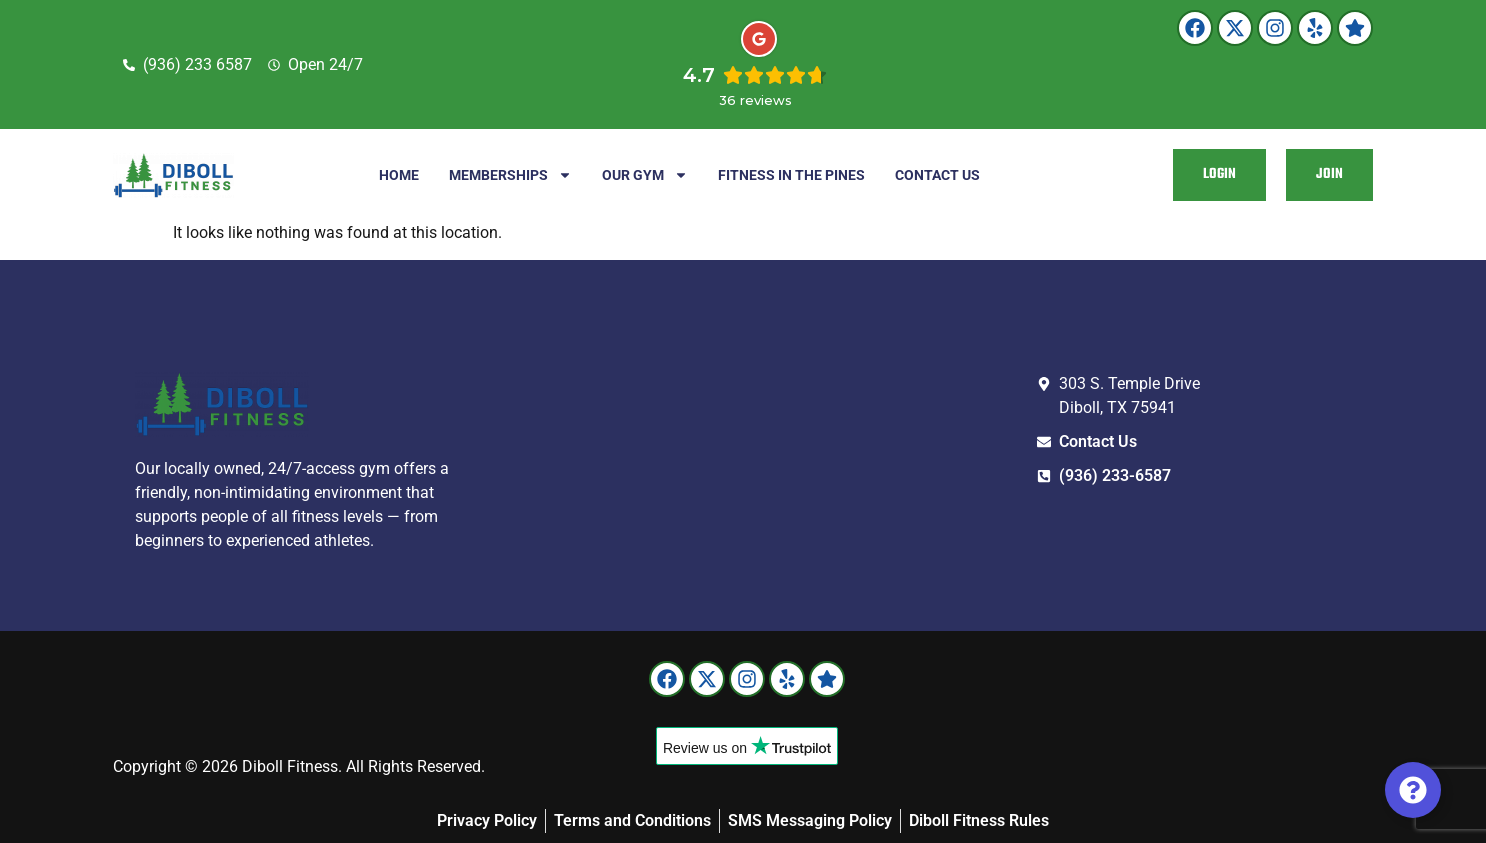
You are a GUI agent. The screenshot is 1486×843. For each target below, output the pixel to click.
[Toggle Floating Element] (1413, 790)
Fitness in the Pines (791, 175)
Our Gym (645, 175)
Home (399, 175)
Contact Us (937, 175)
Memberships (510, 175)
